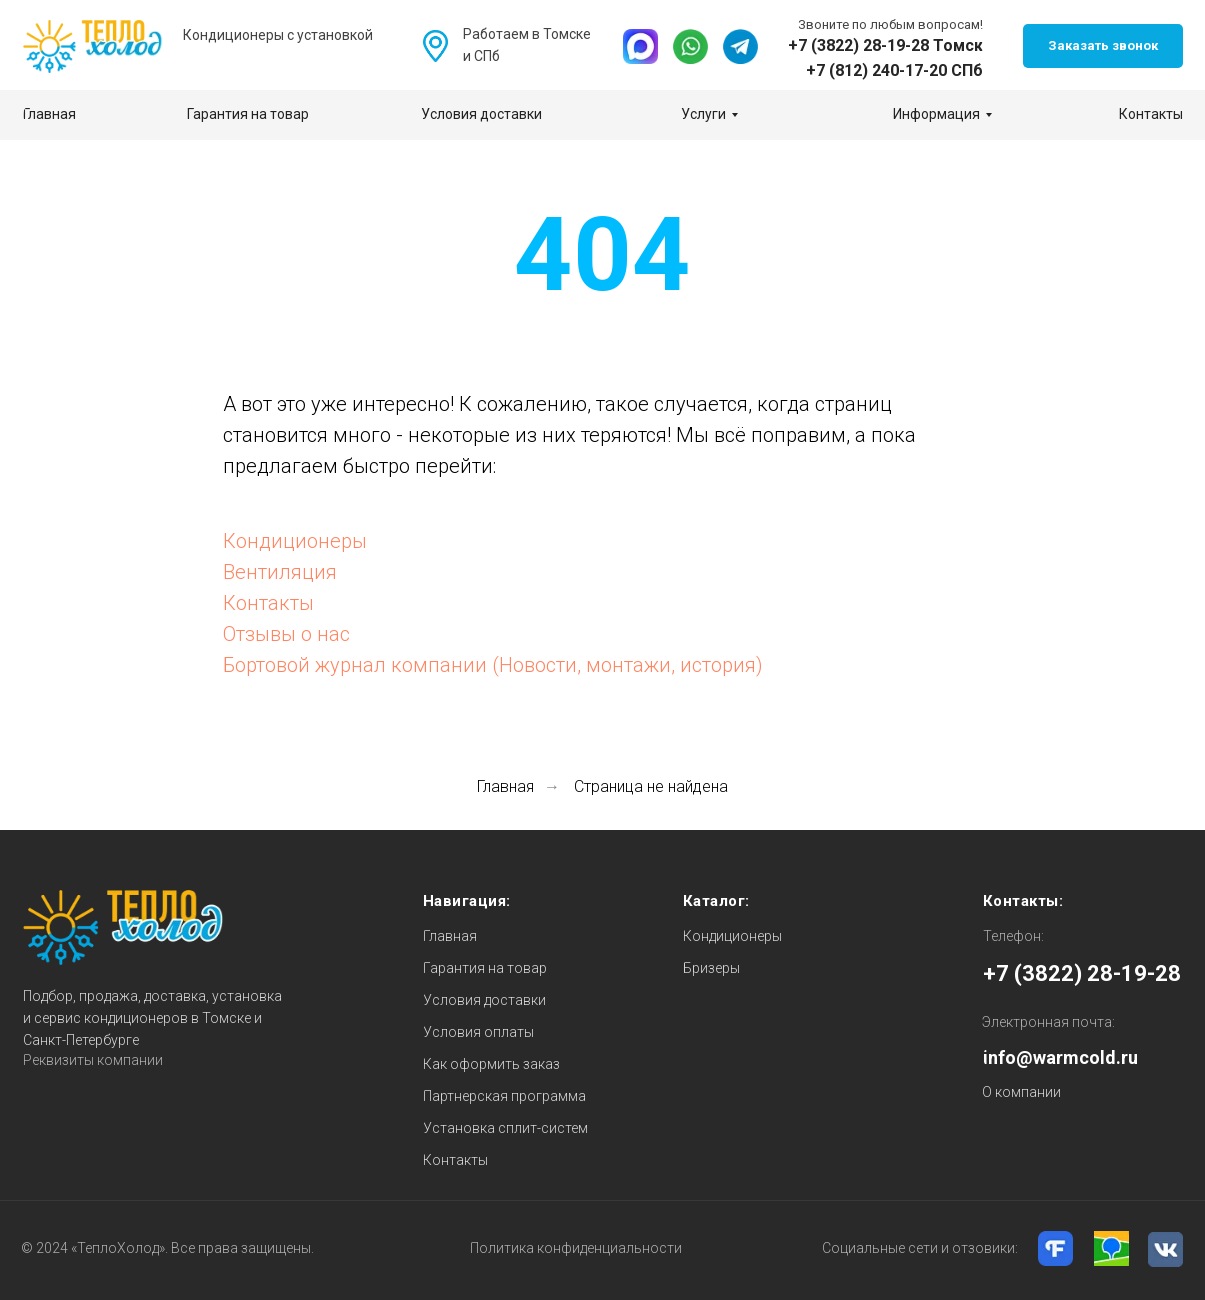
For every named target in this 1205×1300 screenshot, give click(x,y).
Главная (505, 786)
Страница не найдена (651, 786)
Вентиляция (280, 572)
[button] (1103, 46)
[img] (640, 46)
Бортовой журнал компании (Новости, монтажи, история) (493, 665)
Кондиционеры (295, 541)
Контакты (268, 603)
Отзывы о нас (286, 634)
